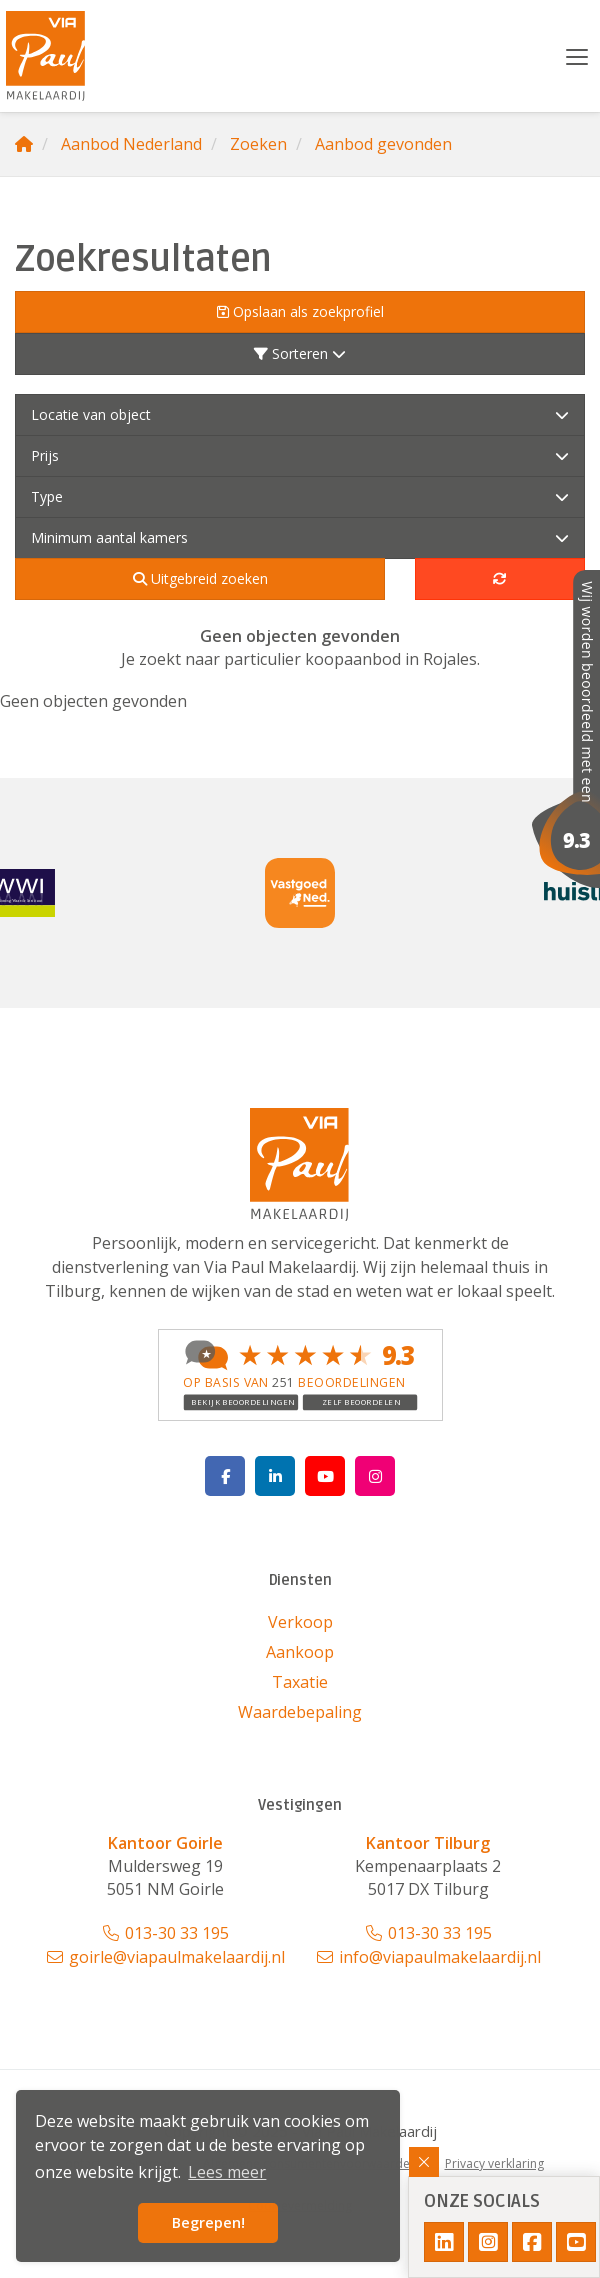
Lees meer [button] (227, 2172)
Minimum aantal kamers (300, 537)
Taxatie (300, 1682)
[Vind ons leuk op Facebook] (225, 1476)
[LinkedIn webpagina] (275, 1476)
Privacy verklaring (494, 2163)
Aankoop (300, 1652)
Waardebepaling (300, 1712)
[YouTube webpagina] (325, 1476)
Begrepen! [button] (208, 2222)
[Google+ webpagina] (375, 1476)
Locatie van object (300, 414)
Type (300, 496)
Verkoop (300, 1622)
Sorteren (300, 353)
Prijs (300, 455)
